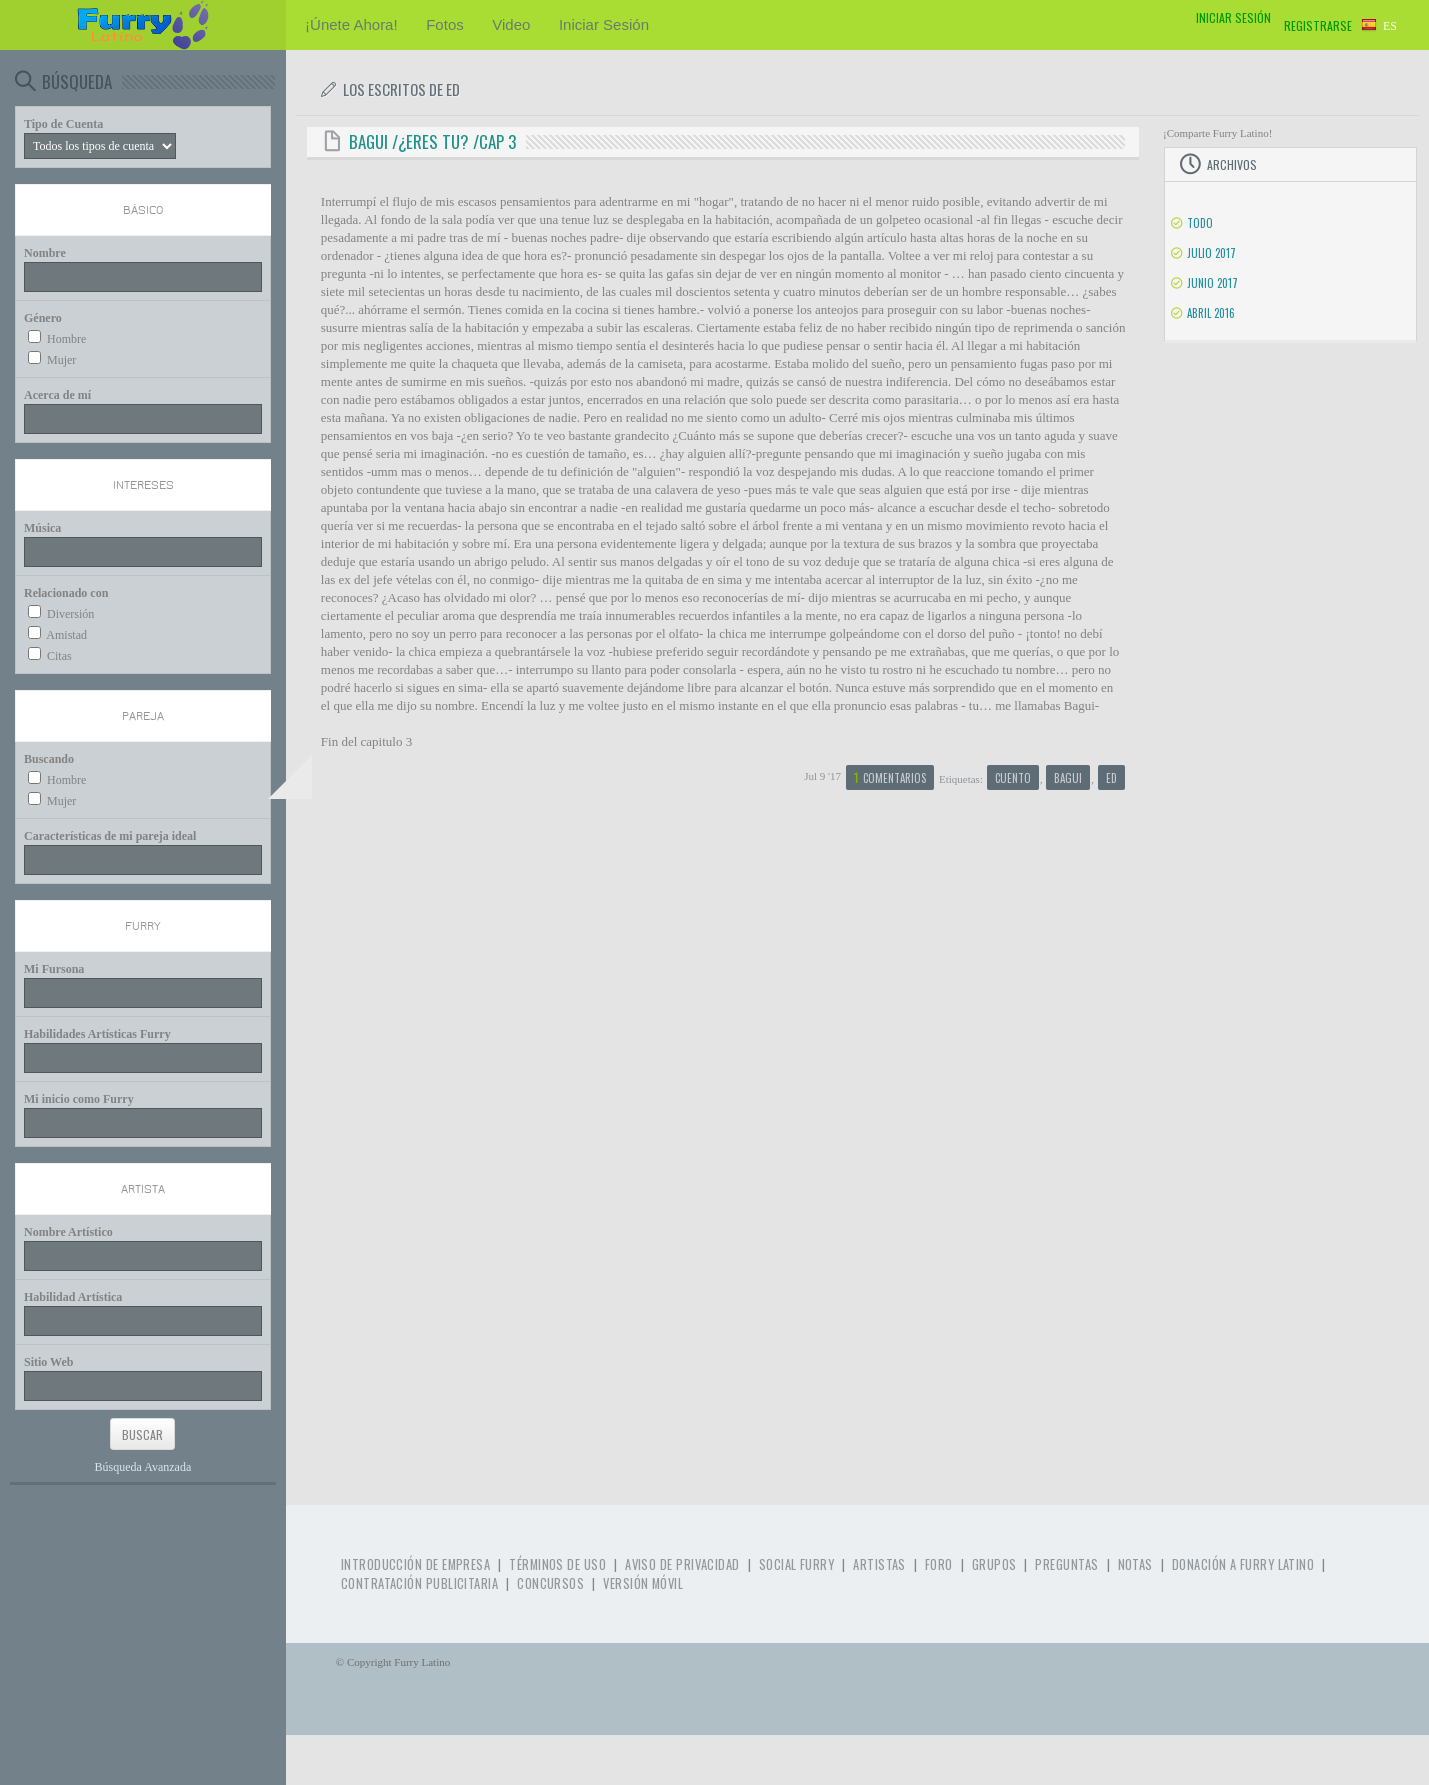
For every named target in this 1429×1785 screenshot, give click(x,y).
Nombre (45, 253)
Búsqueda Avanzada (143, 1467)
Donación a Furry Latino (1243, 1564)
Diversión (70, 614)
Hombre (66, 339)
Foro (939, 1564)
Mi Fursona (54, 969)
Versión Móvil (643, 1583)
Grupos (994, 1564)
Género (43, 318)
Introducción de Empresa (415, 1564)
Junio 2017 (1212, 283)
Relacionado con (66, 593)
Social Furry (796, 1564)
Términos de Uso (557, 1564)
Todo (1200, 223)
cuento (1013, 778)
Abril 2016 (1211, 313)
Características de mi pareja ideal (110, 836)
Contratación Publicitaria (419, 1583)
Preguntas (1066, 1564)
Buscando (49, 759)
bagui (1068, 778)
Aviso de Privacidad (682, 1564)
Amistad (66, 635)
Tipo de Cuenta (63, 124)
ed (1111, 778)
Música (42, 528)
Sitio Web (48, 1362)
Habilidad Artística (73, 1297)
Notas (1135, 1564)
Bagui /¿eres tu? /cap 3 (432, 141)
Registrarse (1318, 25)
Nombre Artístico (68, 1232)
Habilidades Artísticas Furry (97, 1034)
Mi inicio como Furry (79, 1099)
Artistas (879, 1564)
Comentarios (890, 777)
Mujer (61, 360)
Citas (59, 656)
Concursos (550, 1583)
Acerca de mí (57, 395)
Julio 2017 (1211, 253)
